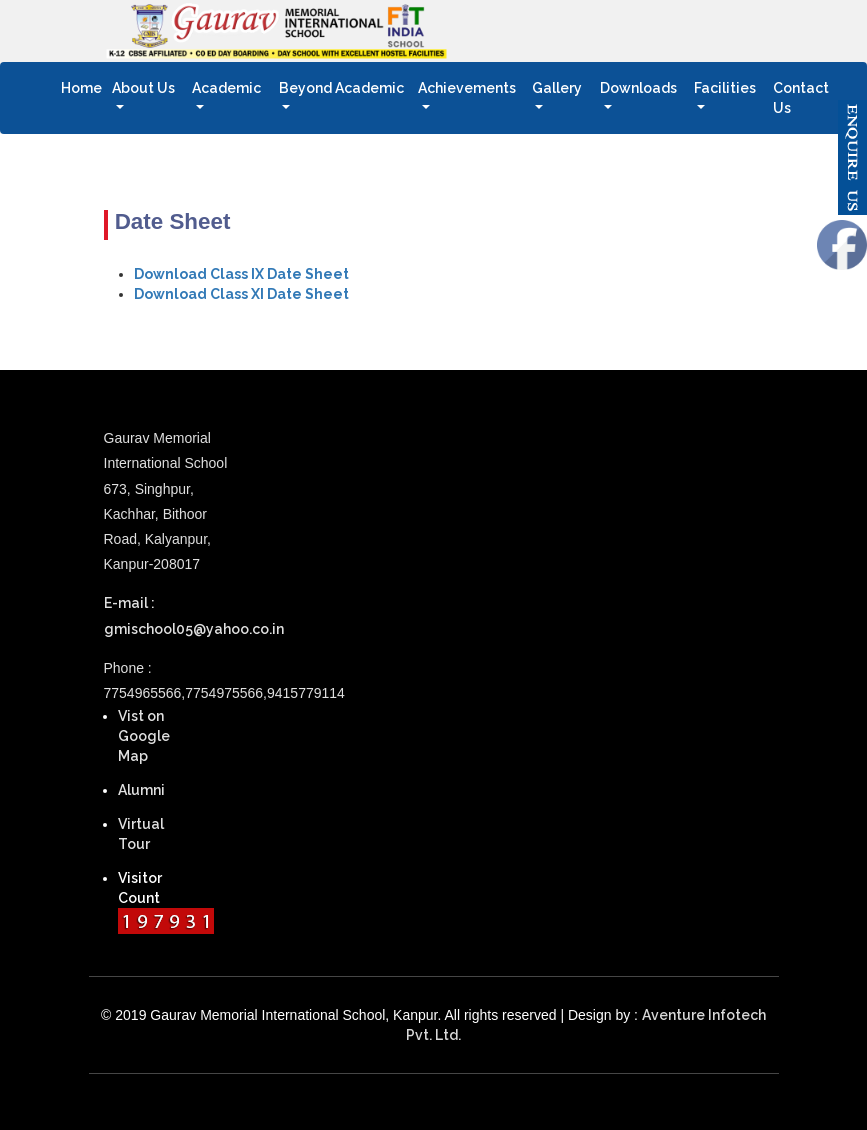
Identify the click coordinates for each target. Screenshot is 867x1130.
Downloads (638, 88)
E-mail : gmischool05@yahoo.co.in (175, 615)
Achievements (467, 88)
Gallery (557, 88)
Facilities (725, 88)
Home (84, 86)
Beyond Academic (341, 88)
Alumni (141, 790)
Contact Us (811, 98)
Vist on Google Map (144, 736)
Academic (226, 88)
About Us (143, 88)
